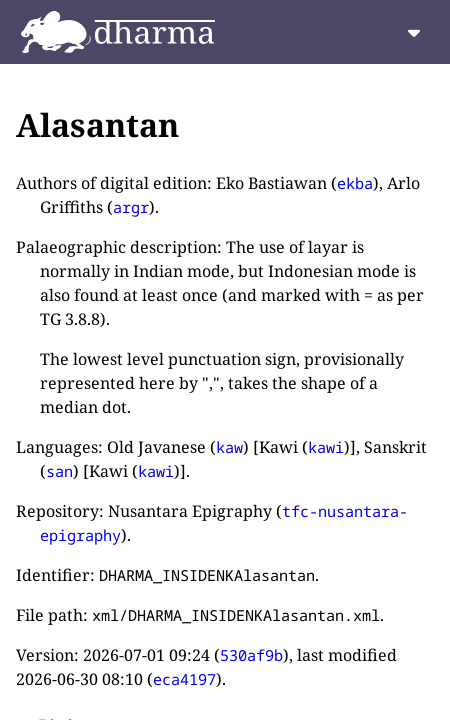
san (59, 471)
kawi (326, 447)
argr (131, 207)
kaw (229, 447)
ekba (355, 183)
